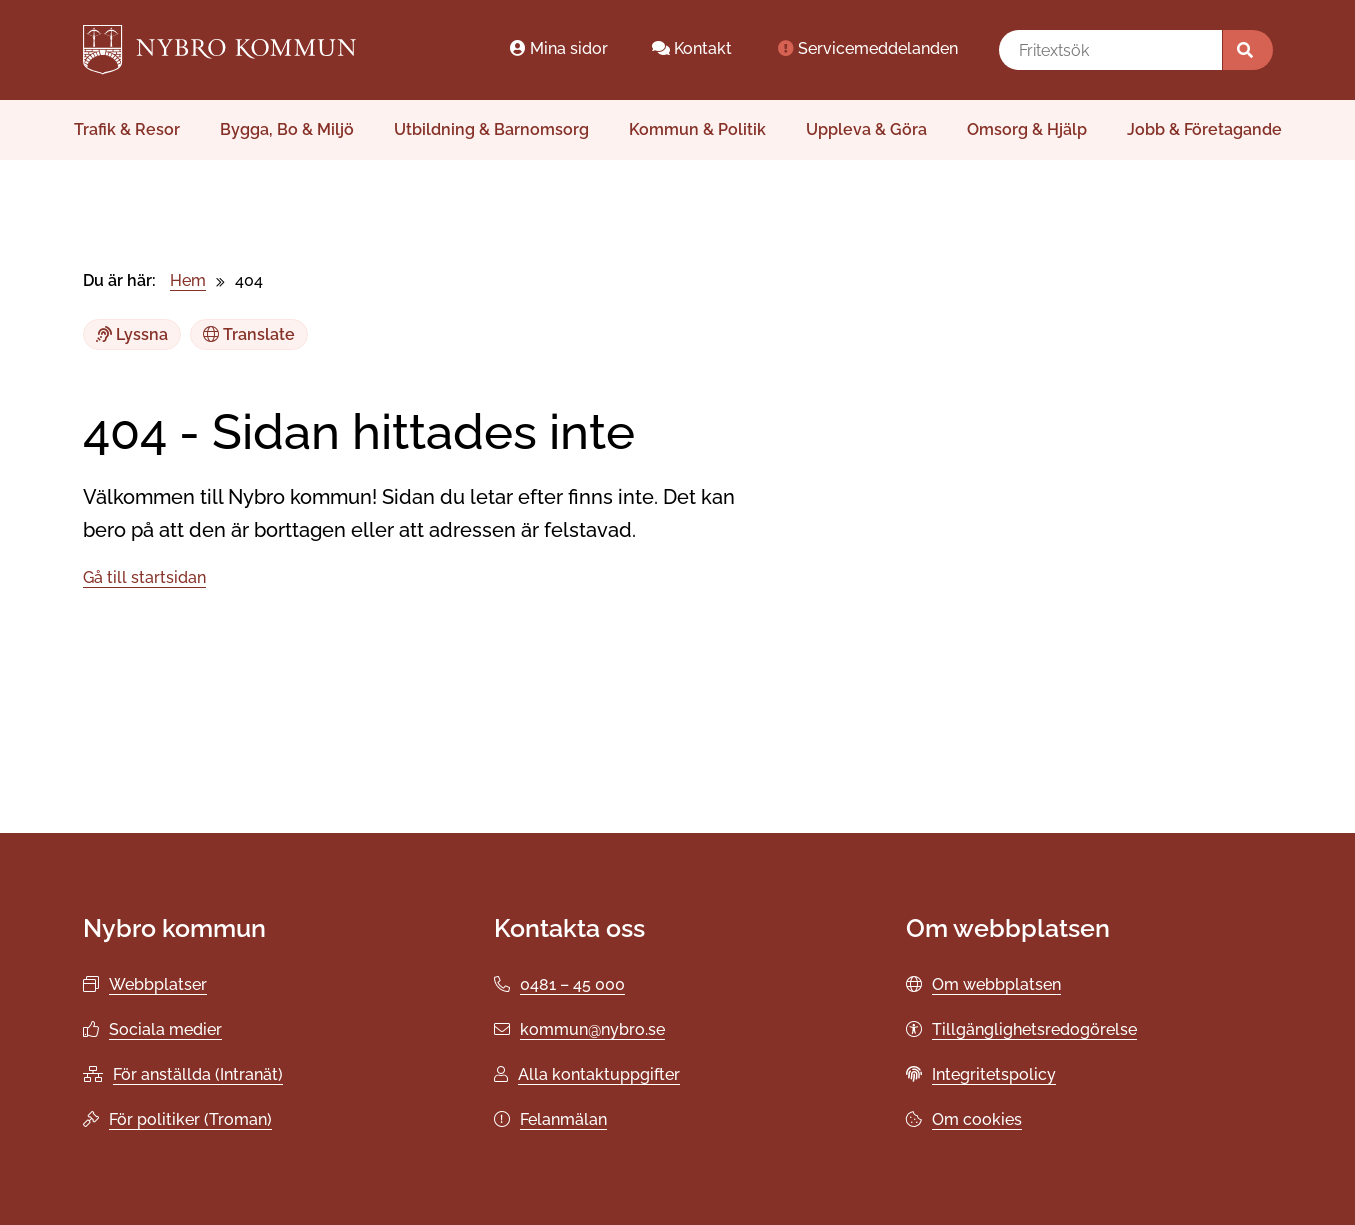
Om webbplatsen (996, 984)
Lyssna (132, 334)
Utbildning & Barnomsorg (491, 129)
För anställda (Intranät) (198, 1074)
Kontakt (692, 48)
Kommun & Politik (697, 129)
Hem (188, 280)
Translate (249, 334)
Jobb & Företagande (1204, 129)
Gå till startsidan (144, 577)
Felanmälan (563, 1119)
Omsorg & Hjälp (1027, 129)
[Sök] (1248, 50)
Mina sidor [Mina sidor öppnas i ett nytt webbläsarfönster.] (558, 48)
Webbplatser (158, 984)
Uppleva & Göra (866, 129)
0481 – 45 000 (572, 984)
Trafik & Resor (127, 129)
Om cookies (977, 1119)
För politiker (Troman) (190, 1119)
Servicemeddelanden (867, 48)
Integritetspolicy (994, 1074)
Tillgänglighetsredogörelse (1034, 1029)
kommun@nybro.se (592, 1029)
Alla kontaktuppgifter (599, 1074)
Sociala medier (165, 1029)
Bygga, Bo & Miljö (287, 129)
